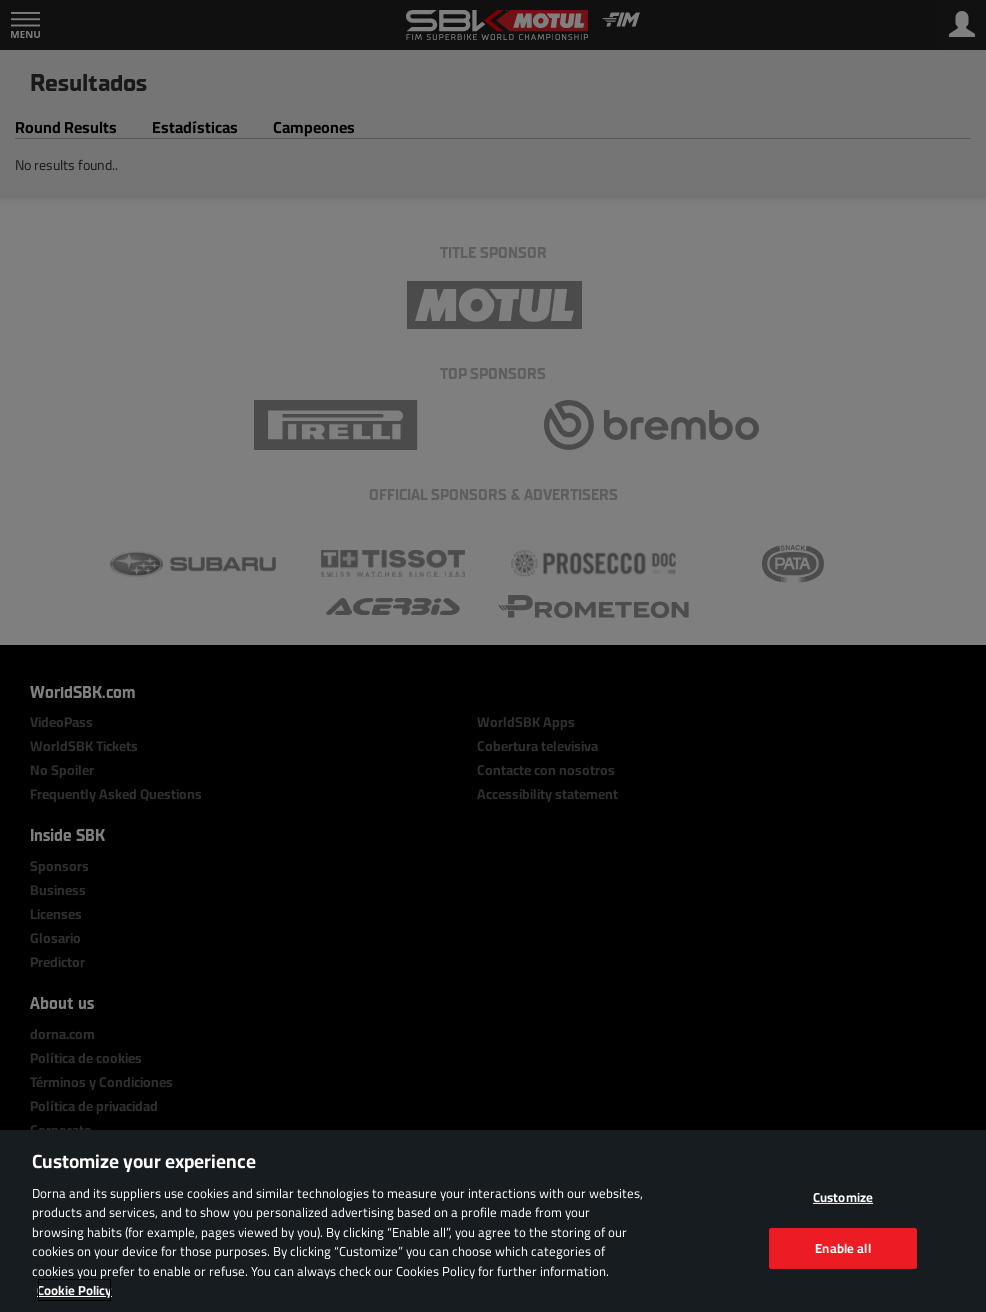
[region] (493, 1221)
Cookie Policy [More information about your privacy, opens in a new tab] (74, 1290)
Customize (843, 1197)
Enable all (842, 1247)
